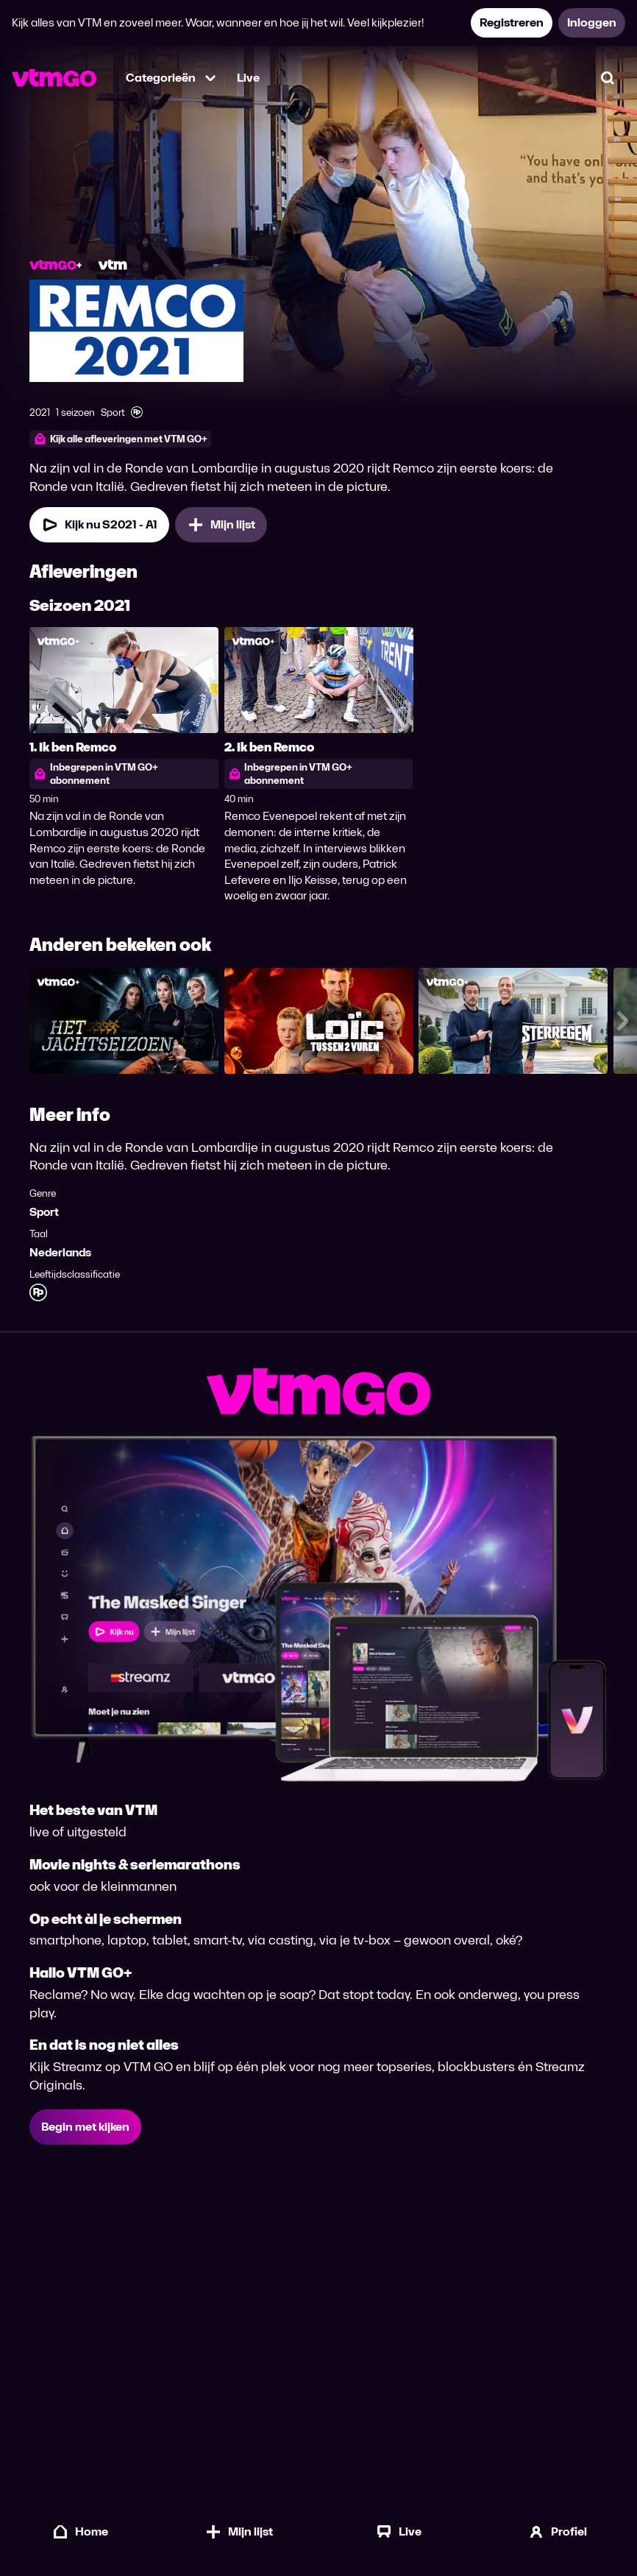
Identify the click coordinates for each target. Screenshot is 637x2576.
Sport (44, 1220)
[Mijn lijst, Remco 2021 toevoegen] (221, 533)
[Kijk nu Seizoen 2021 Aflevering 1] (99, 533)
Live (248, 78)
